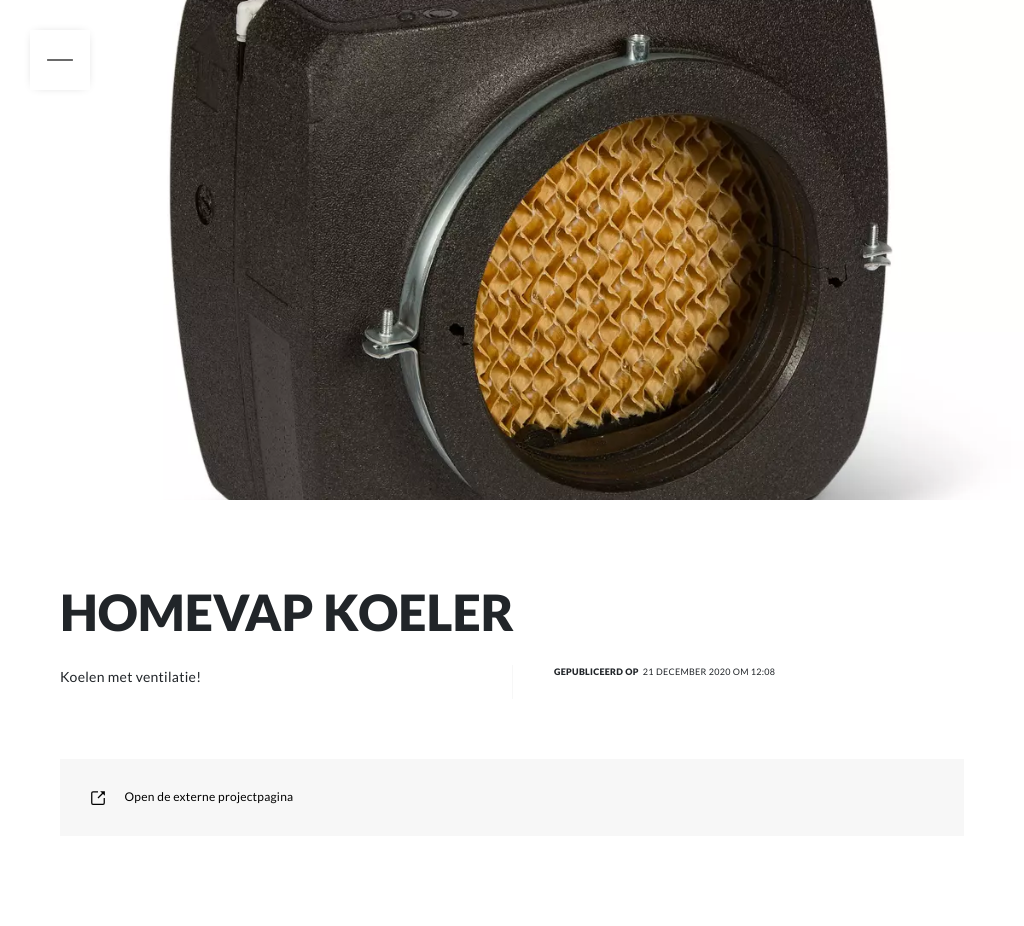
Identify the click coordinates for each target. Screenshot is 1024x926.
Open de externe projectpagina (191, 796)
